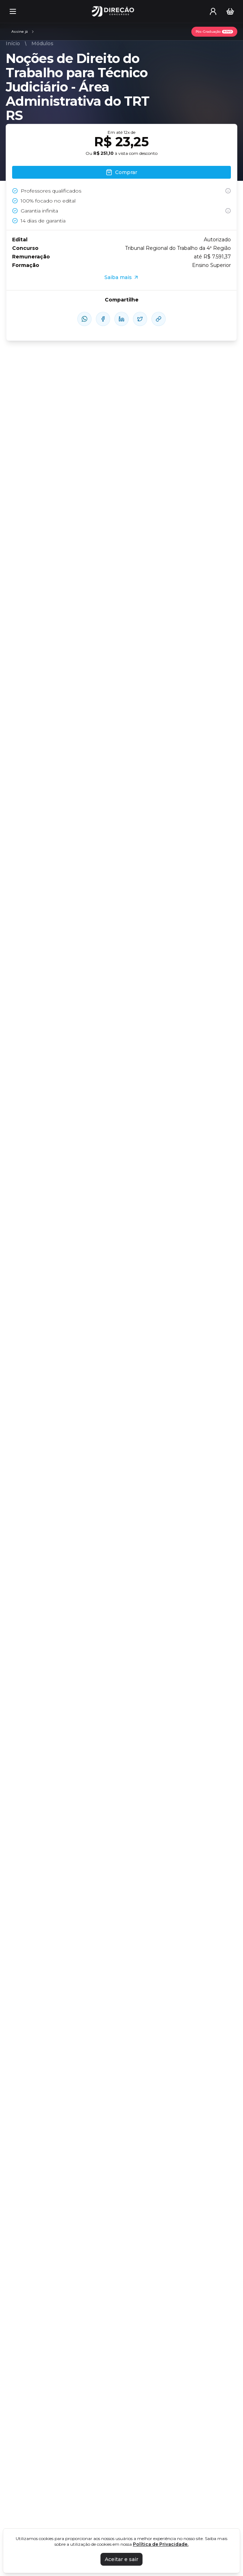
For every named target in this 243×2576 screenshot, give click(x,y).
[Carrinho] (230, 11)
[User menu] (213, 11)
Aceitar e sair (121, 2559)
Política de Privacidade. (160, 2544)
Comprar (121, 172)
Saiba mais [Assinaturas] (121, 277)
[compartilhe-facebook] (103, 319)
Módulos (42, 43)
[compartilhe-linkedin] (121, 319)
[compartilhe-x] (140, 319)
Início (13, 43)
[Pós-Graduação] (214, 32)
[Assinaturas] (23, 32)
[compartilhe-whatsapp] (84, 319)
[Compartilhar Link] (158, 319)
